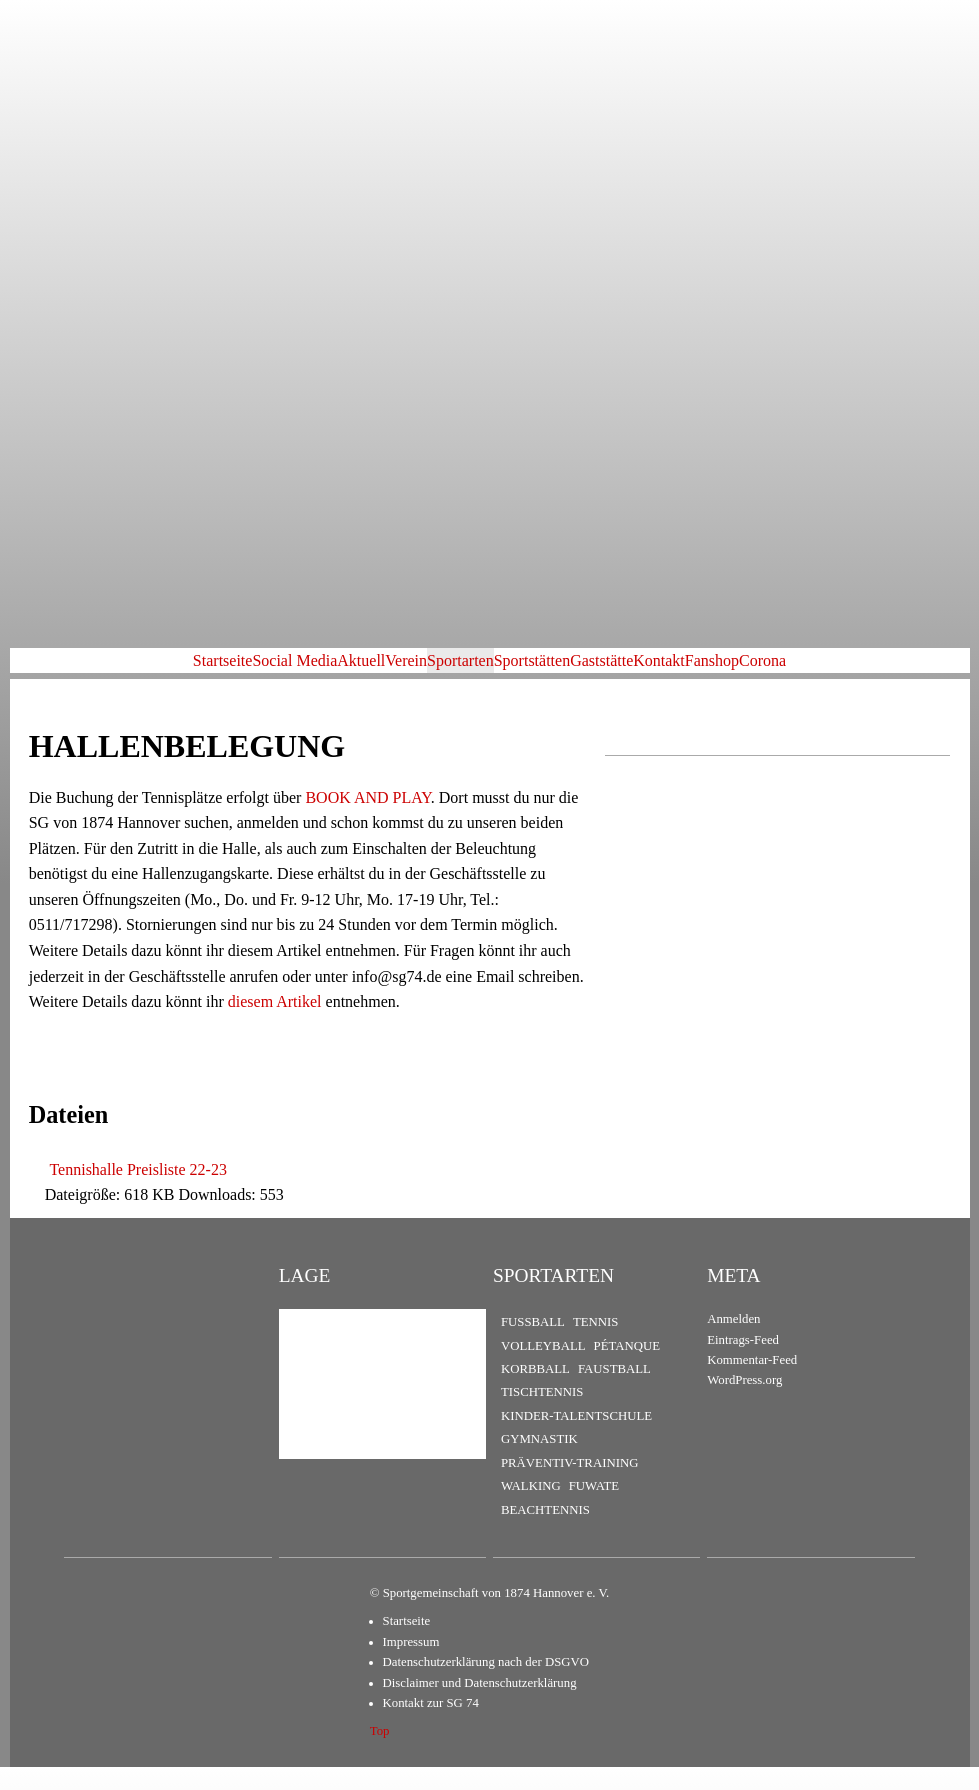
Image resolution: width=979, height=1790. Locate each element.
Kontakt (739, 671)
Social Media (182, 671)
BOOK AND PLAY (367, 819)
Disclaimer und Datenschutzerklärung (480, 1705)
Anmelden (733, 1341)
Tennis (596, 1344)
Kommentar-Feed (752, 1382)
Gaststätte (649, 671)
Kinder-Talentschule (576, 1438)
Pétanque (627, 1368)
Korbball (535, 1391)
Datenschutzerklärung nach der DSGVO (486, 1685)
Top (380, 1754)
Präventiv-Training (569, 1485)
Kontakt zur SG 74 (431, 1726)
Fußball (533, 1344)
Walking (531, 1509)
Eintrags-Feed (743, 1362)
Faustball (614, 1391)
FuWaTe (594, 1509)
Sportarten (444, 671)
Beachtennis (545, 1532)
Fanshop (824, 671)
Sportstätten (548, 671)
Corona (906, 671)
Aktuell (281, 671)
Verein (358, 671)
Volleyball (543, 1368)
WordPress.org (744, 1403)
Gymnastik (539, 1462)
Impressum (411, 1664)
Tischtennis (542, 1415)
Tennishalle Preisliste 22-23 (138, 1191)
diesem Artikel (275, 1024)
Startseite (79, 671)
